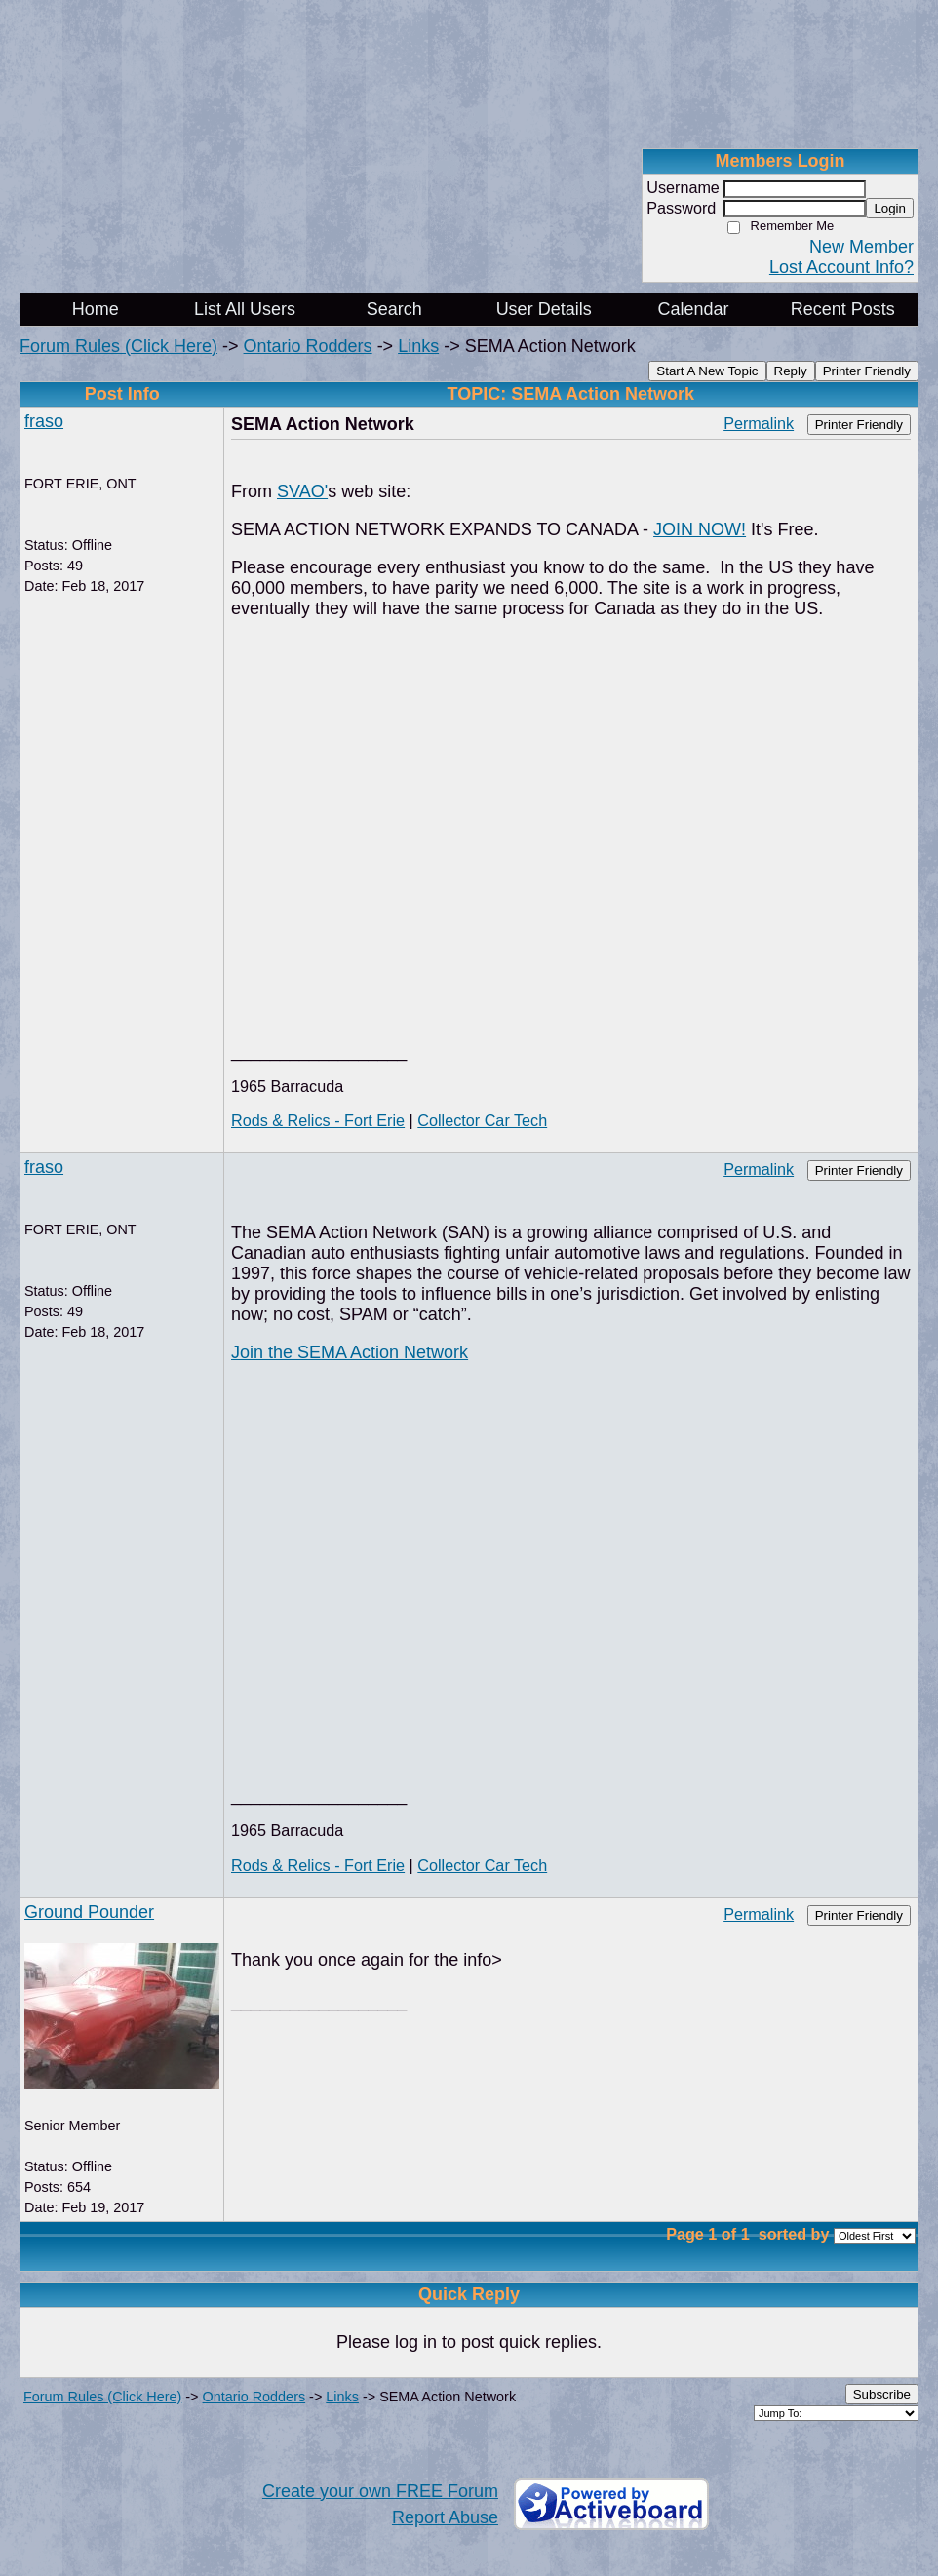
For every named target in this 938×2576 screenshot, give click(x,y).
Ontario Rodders (308, 346)
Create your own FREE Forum (380, 2491)
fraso (43, 421)
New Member (861, 246)
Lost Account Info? (841, 267)
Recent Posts (843, 309)
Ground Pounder (89, 1912)
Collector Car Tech (482, 1120)
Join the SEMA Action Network (349, 1352)
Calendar (692, 309)
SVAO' (302, 491)
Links (418, 346)
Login (890, 208)
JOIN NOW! (699, 529)
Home (95, 309)
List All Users (244, 309)
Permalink (758, 423)
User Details (544, 309)
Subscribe (882, 2394)
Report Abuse (445, 2517)
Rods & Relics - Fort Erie (318, 1120)
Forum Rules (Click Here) (118, 346)
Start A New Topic (707, 371)
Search (394, 309)
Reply (790, 371)
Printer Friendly (867, 371)
